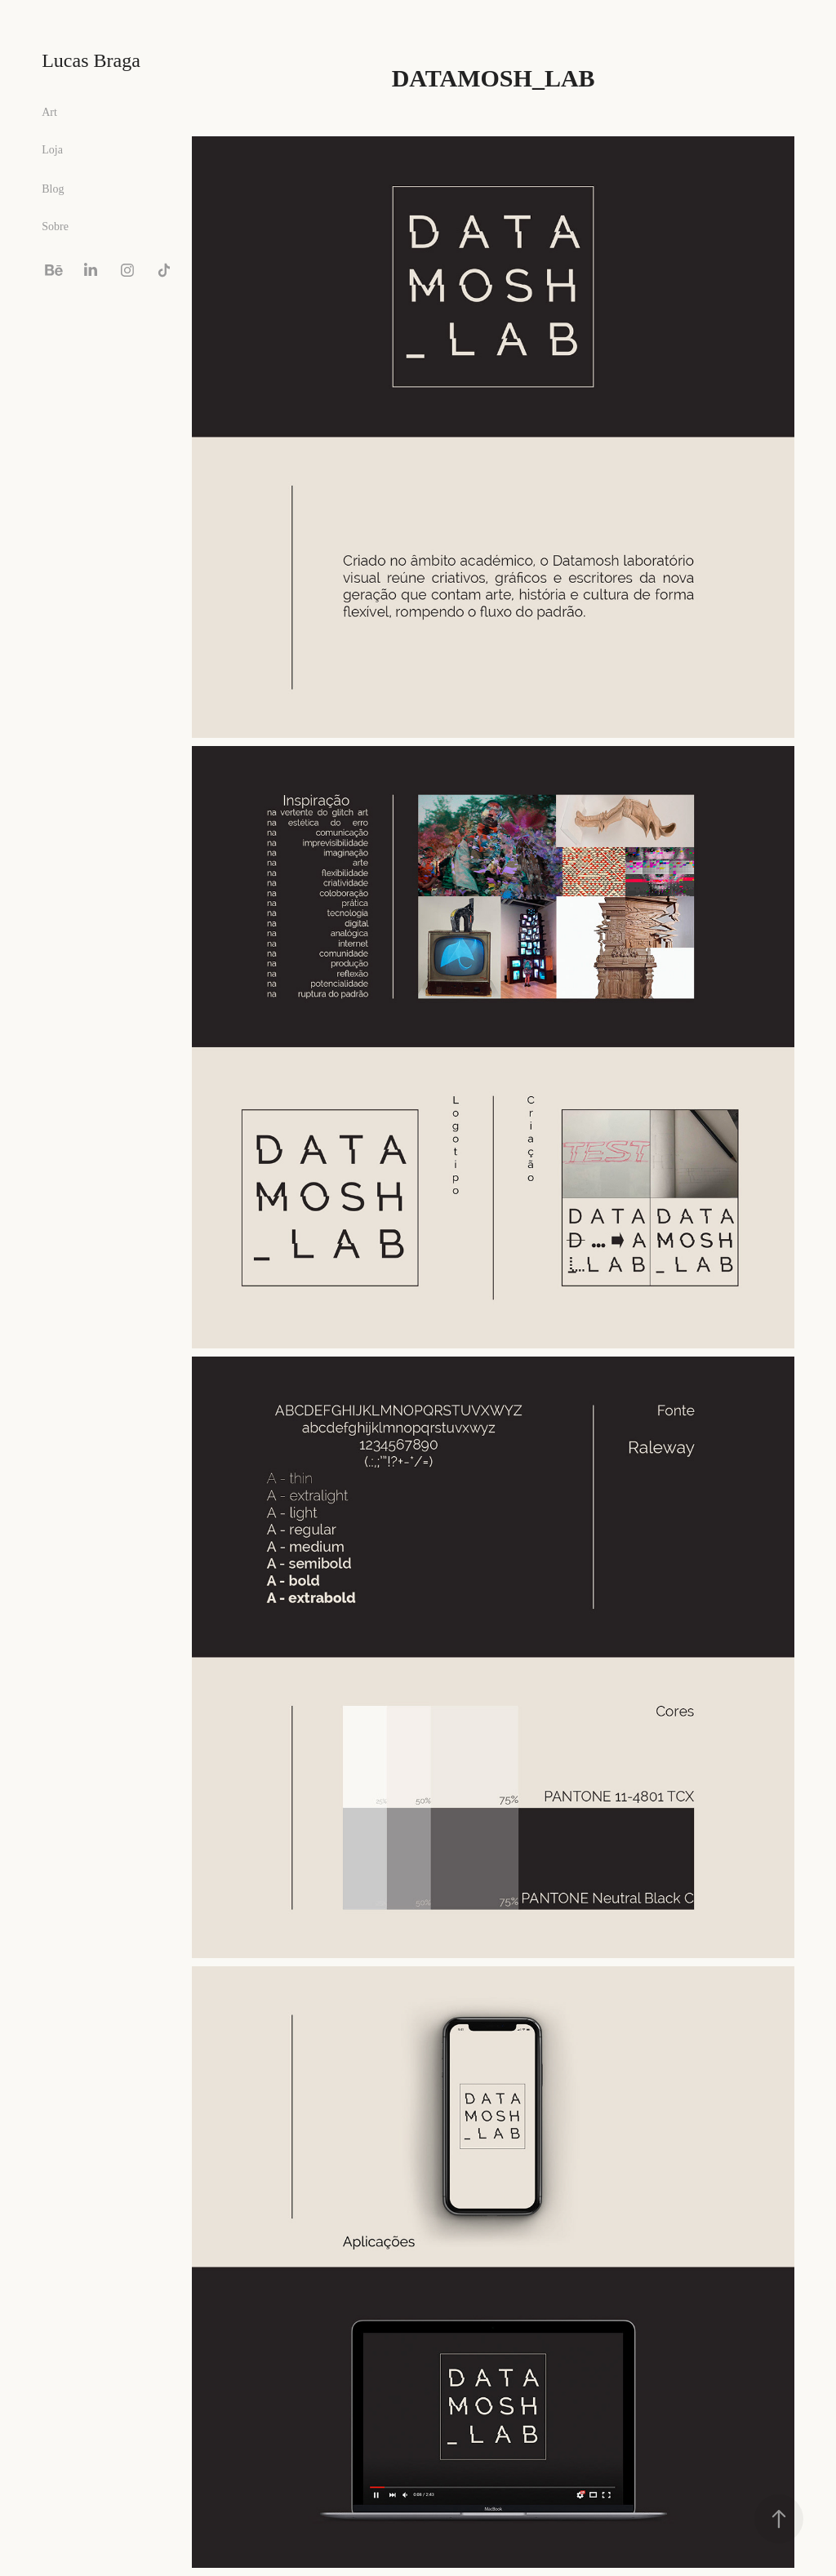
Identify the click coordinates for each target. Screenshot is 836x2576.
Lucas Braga (91, 60)
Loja (52, 150)
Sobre (55, 226)
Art (49, 112)
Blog (53, 189)
